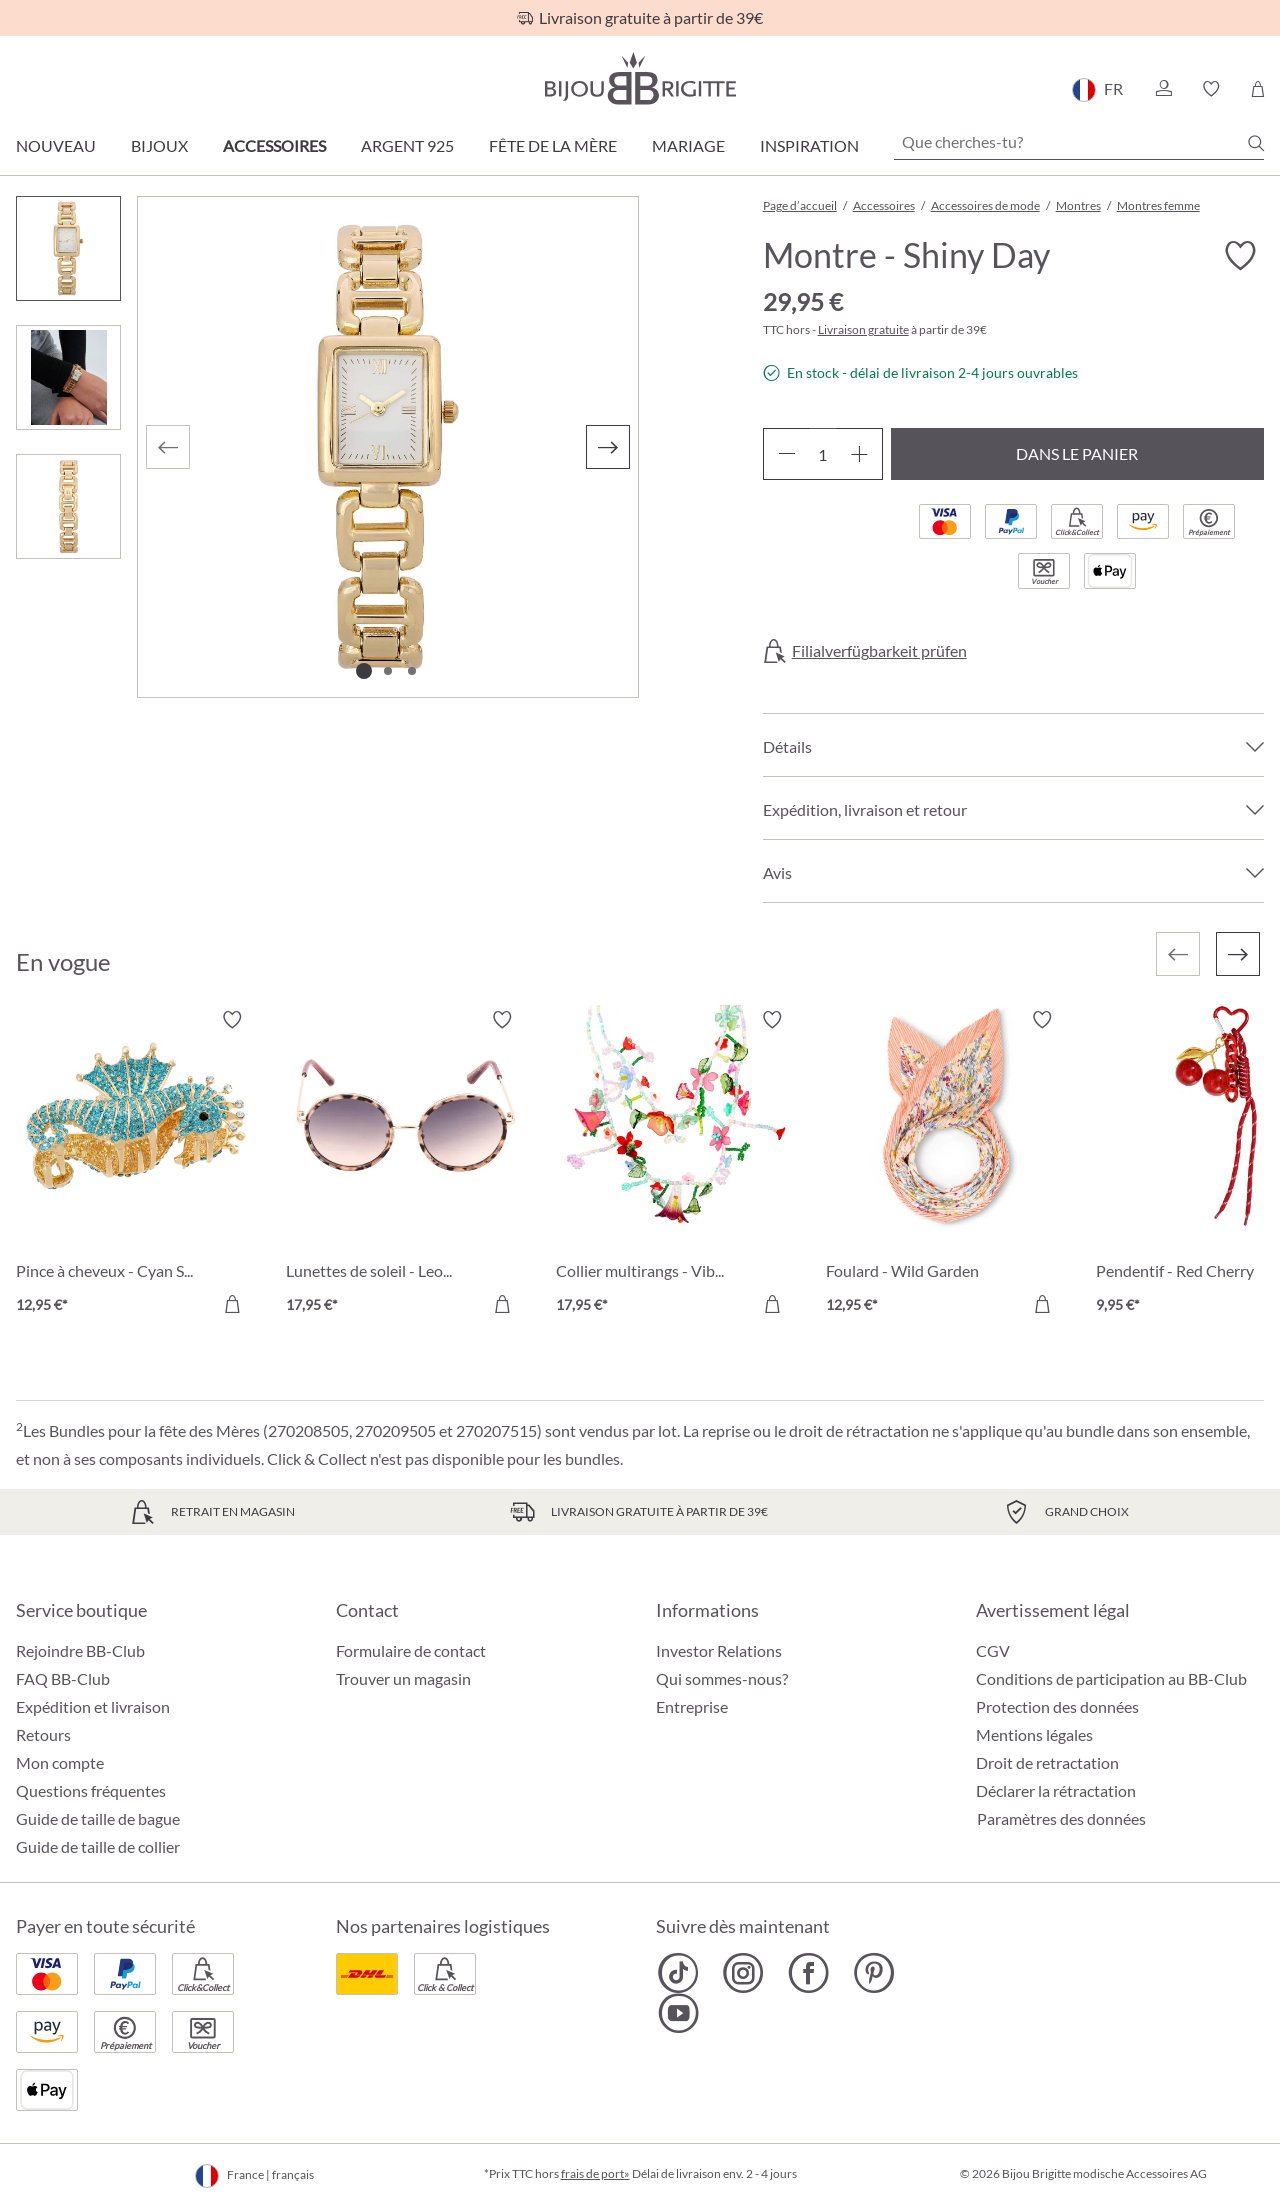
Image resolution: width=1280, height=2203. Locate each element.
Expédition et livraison (93, 1706)
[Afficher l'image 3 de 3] (412, 671)
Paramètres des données (1061, 1819)
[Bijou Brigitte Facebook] (808, 1973)
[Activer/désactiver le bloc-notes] (1240, 256)
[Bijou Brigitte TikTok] (678, 1973)
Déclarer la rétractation (1056, 1790)
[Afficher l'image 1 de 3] (364, 671)
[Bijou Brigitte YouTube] (678, 2013)
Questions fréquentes (91, 1790)
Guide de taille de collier (98, 1846)
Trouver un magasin (403, 1678)
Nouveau (56, 145)
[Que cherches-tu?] (1079, 142)
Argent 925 (407, 145)
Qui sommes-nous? (722, 1678)
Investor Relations (719, 1650)
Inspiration (809, 145)
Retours (43, 1734)
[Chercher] (1256, 143)
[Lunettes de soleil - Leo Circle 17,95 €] (406, 1165)
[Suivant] (608, 447)
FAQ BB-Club (63, 1678)
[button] (1163, 89)
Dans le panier (1077, 453)
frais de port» (595, 2173)
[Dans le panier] (232, 1304)
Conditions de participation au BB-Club (1111, 1678)
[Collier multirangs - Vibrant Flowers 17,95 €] (676, 1165)
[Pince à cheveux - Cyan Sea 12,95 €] (136, 1165)
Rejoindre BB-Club (80, 1650)
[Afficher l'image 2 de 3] (388, 671)
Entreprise (692, 1706)
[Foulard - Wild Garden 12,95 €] (946, 1165)
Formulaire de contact (411, 1650)
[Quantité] (823, 454)
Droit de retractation (1047, 1762)
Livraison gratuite (863, 329)
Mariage (688, 145)
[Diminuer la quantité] (786, 454)
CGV (993, 1650)
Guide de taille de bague (98, 1818)
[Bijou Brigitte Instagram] (743, 1973)
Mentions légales (1034, 1734)
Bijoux (159, 145)
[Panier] (1257, 89)
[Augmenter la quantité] (859, 454)
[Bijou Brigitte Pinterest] (873, 1973)
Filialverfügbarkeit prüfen (879, 651)
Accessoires (274, 145)
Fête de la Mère (553, 145)
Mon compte (60, 1762)
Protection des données (1057, 1706)
